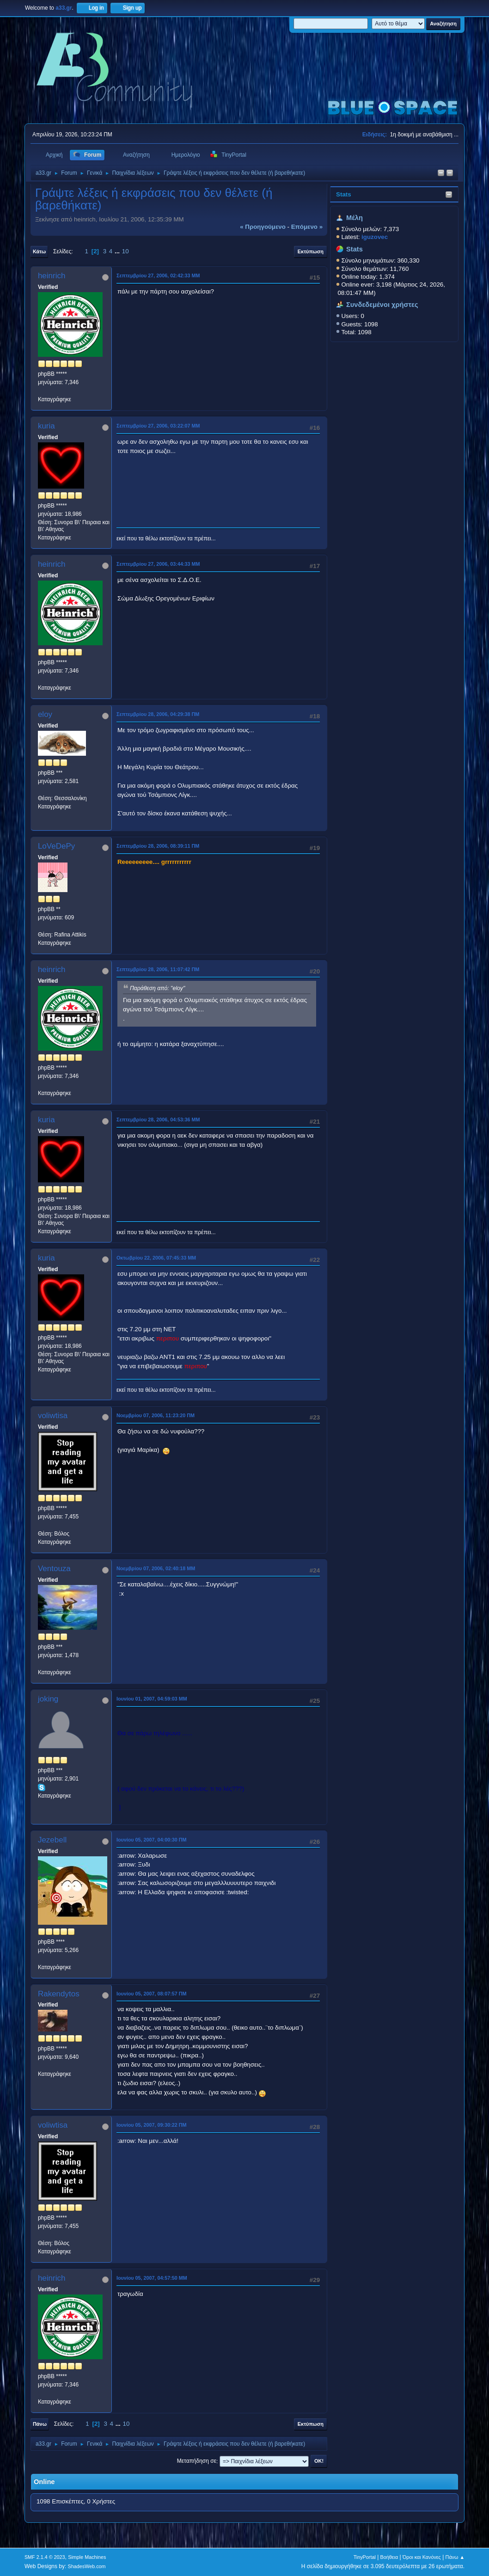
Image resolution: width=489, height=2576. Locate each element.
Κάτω (39, 251)
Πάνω (40, 2424)
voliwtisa (52, 1415)
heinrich (52, 275)
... (118, 251)
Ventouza (54, 1568)
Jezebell (52, 1840)
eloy (45, 714)
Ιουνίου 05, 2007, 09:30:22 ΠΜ (151, 2125)
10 (125, 251)
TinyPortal (365, 2557)
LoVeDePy (56, 846)
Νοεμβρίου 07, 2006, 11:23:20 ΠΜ (155, 1415)
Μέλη (354, 217)
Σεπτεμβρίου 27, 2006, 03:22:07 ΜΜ (158, 425)
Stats (343, 194)
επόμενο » (307, 226)
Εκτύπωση (311, 251)
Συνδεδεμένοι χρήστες (382, 304)
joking (48, 1699)
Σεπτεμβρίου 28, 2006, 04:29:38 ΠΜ (157, 714)
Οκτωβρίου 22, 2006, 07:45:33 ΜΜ (156, 1257)
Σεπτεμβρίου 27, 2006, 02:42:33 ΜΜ (158, 275)
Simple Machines (87, 2557)
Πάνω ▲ (455, 2557)
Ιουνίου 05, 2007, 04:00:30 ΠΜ (151, 1839)
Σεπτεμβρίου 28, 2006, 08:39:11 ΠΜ (157, 846)
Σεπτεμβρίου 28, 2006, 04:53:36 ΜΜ (158, 1119)
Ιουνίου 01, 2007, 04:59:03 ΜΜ (151, 1698)
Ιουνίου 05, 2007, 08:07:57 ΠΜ (151, 1993)
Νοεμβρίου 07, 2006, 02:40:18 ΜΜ (155, 1568)
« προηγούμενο (263, 226)
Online (44, 2481)
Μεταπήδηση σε (196, 2461)
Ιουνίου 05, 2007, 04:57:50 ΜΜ (151, 2278)
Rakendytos (58, 1993)
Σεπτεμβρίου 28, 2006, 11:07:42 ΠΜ (157, 969)
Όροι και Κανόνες (422, 2557)
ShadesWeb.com (87, 2566)
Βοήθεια (389, 2557)
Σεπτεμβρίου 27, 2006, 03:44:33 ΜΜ (158, 564)
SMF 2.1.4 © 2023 (44, 2557)
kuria (46, 426)
